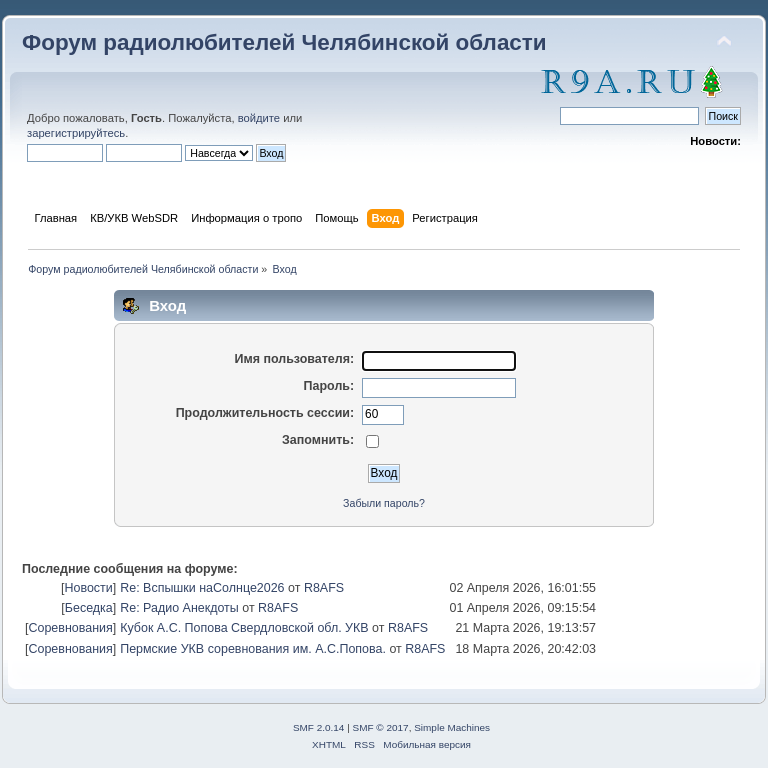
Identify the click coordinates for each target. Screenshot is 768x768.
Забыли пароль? (384, 503)
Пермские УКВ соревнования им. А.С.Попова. (253, 649)
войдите (259, 118)
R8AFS (324, 588)
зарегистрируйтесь (76, 133)
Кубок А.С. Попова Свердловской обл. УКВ (244, 628)
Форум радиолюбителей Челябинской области (284, 42)
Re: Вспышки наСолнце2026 (202, 588)
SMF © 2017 (381, 727)
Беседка (89, 608)
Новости (88, 588)
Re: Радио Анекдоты (179, 608)
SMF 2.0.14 (319, 727)
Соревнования (70, 628)
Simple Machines (452, 727)
